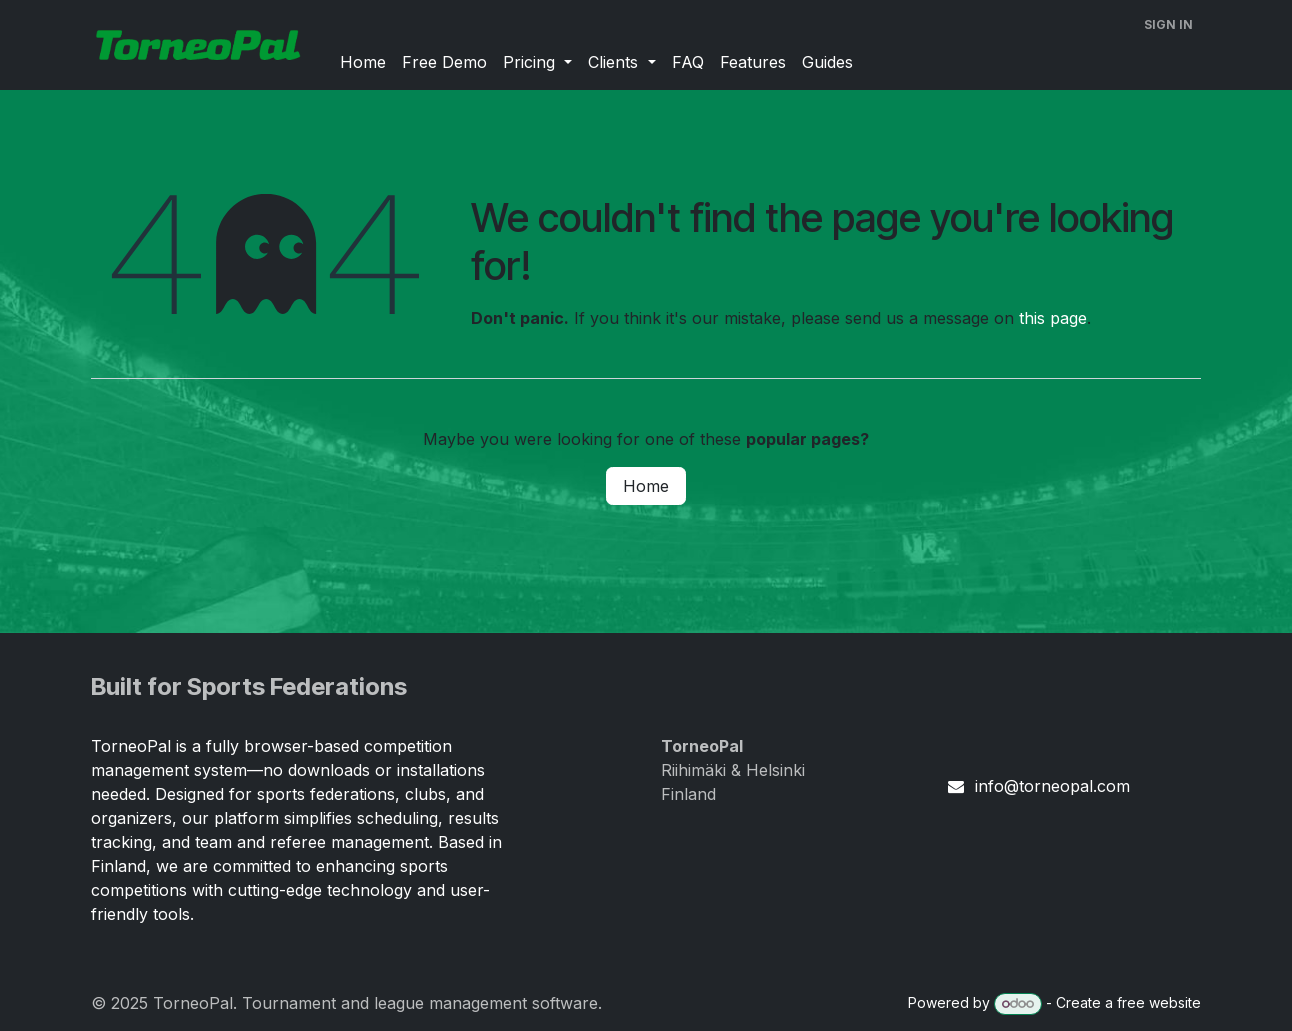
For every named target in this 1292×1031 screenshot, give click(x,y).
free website (1159, 1002)
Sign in (1168, 24)
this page (1053, 318)
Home (646, 486)
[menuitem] (363, 62)
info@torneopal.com (1052, 786)
